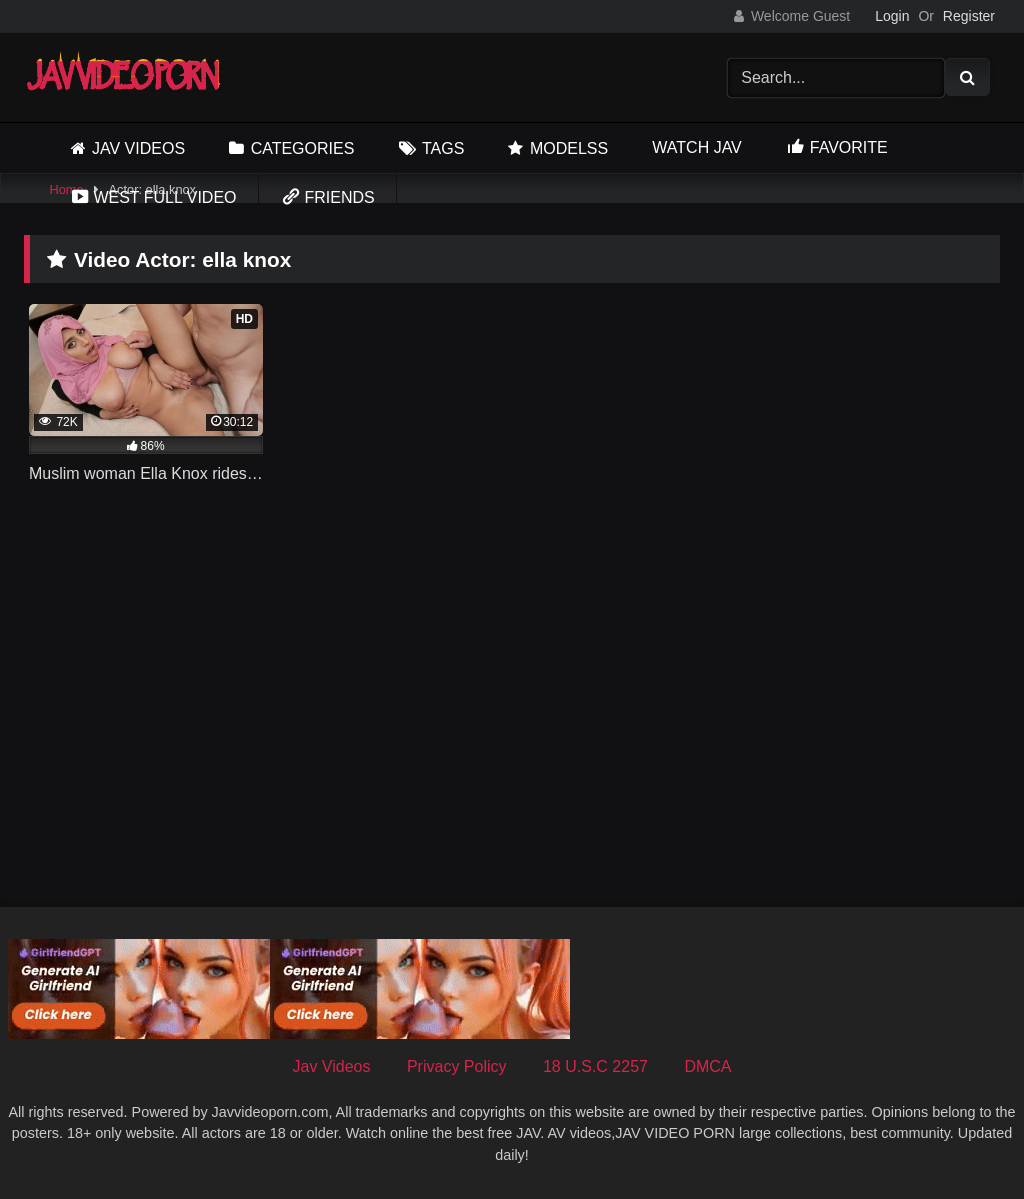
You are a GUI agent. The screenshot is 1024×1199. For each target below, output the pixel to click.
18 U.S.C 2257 (595, 1066)
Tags (443, 148)
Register (969, 16)
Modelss (569, 148)
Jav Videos (138, 148)
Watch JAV (696, 147)
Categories (303, 148)
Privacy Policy (457, 1066)
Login (892, 16)
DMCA (707, 1066)
